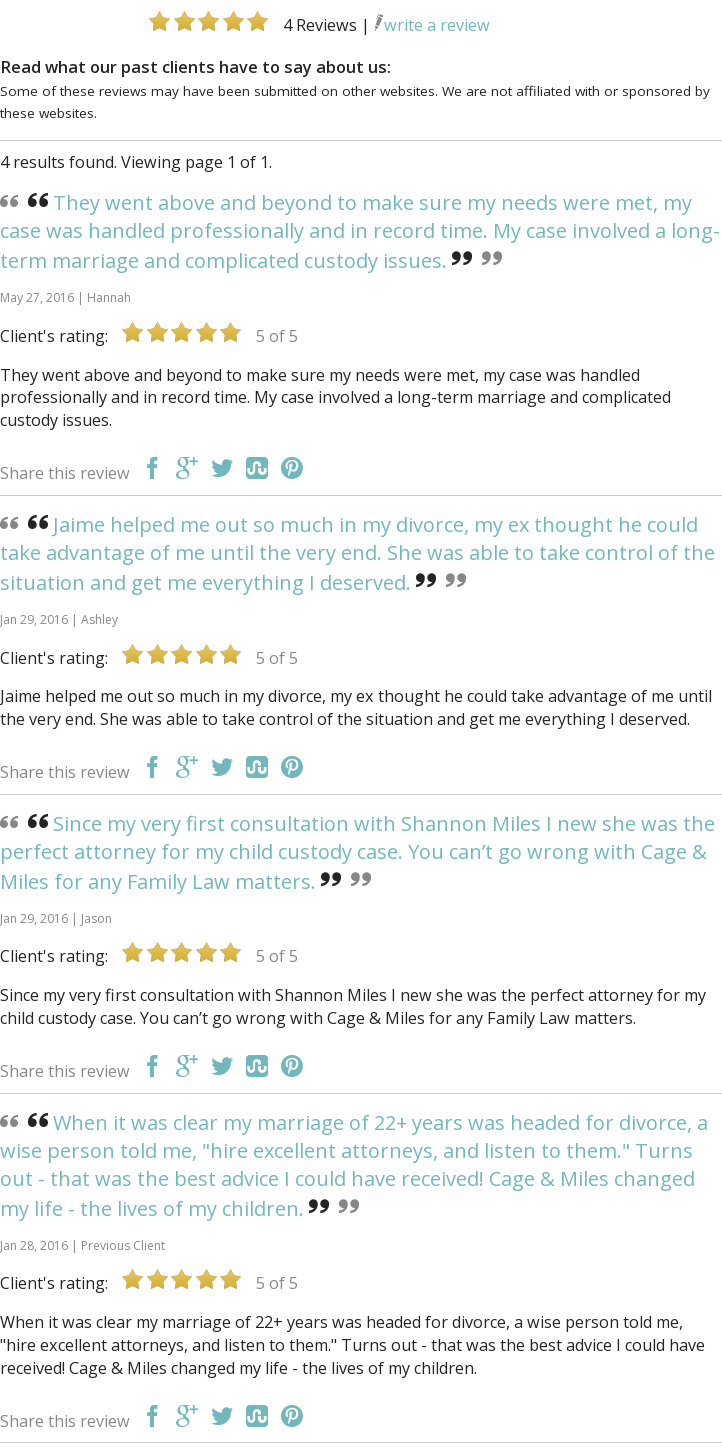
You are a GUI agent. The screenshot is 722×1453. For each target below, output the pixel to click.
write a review (432, 25)
